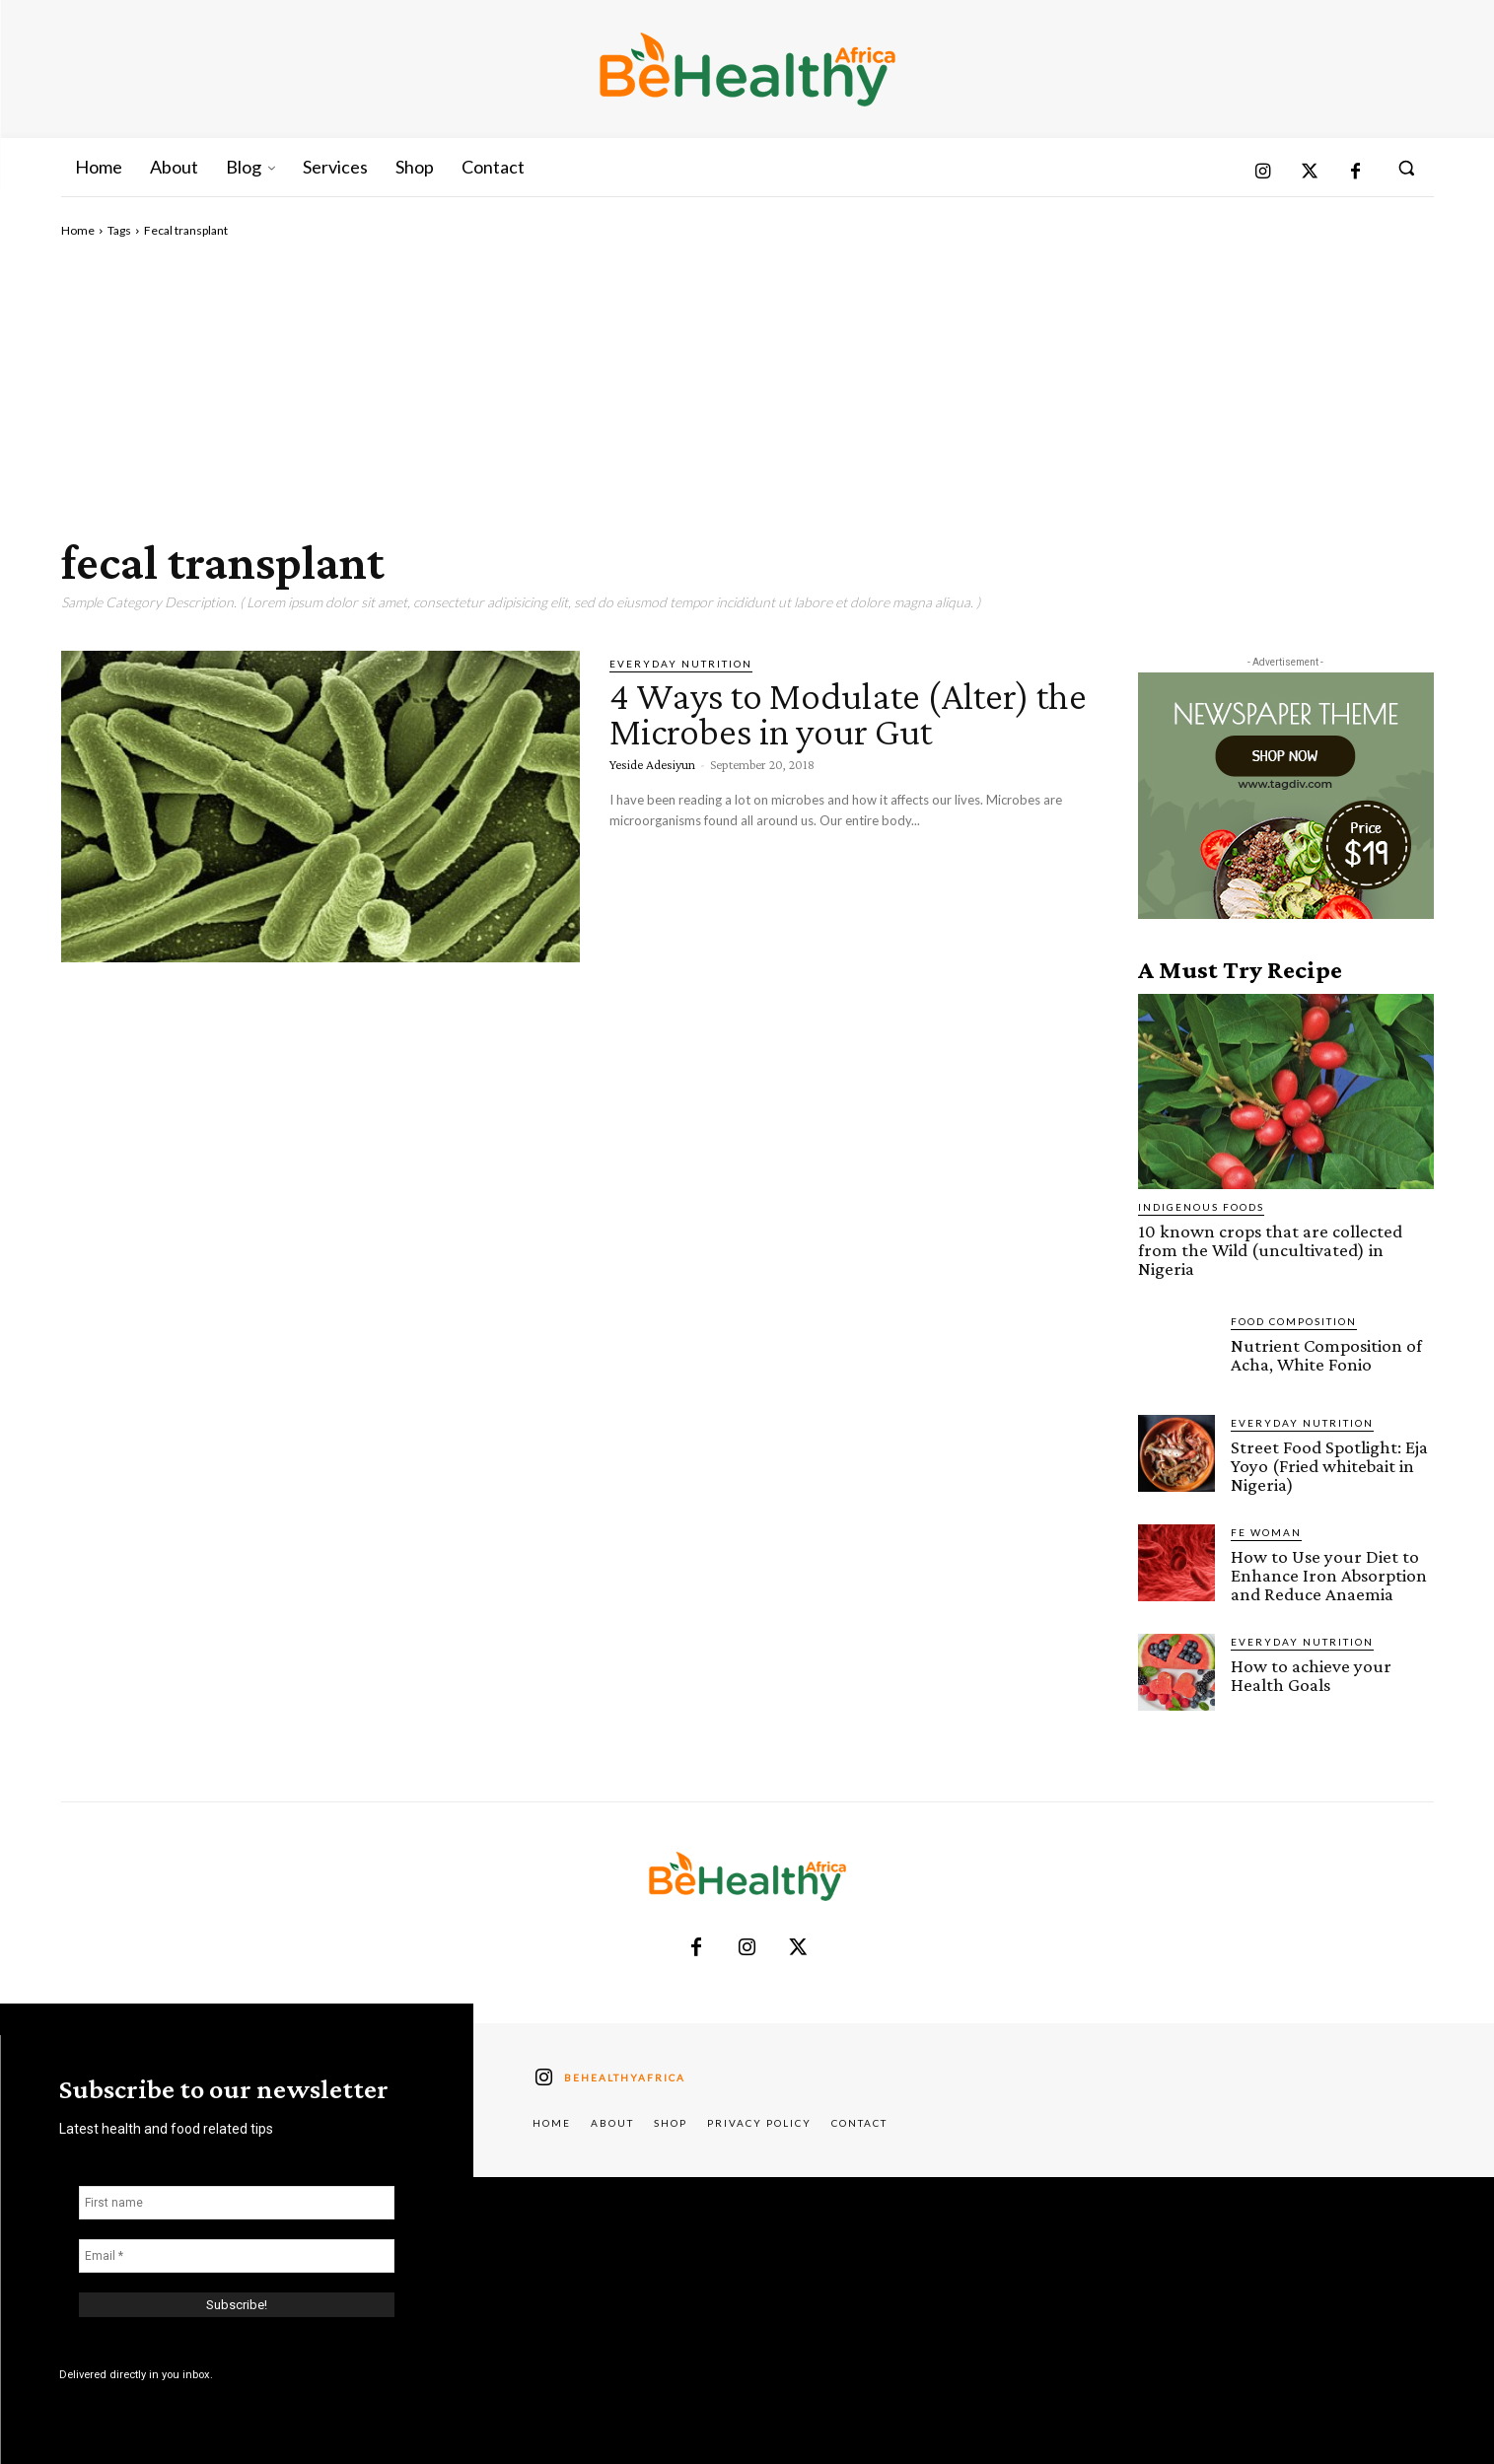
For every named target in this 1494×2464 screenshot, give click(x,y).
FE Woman (1266, 1532)
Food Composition (1294, 1321)
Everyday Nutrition (680, 663)
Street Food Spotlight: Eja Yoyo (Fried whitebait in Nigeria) (1329, 1466)
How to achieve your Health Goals (1311, 1675)
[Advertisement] (747, 387)
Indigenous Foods (1201, 1207)
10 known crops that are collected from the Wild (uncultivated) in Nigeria (1270, 1250)
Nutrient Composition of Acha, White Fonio (1326, 1354)
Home (78, 230)
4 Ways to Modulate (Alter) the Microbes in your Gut (848, 713)
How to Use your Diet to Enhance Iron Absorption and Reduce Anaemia (1329, 1575)
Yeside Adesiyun (652, 764)
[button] (1406, 167)
